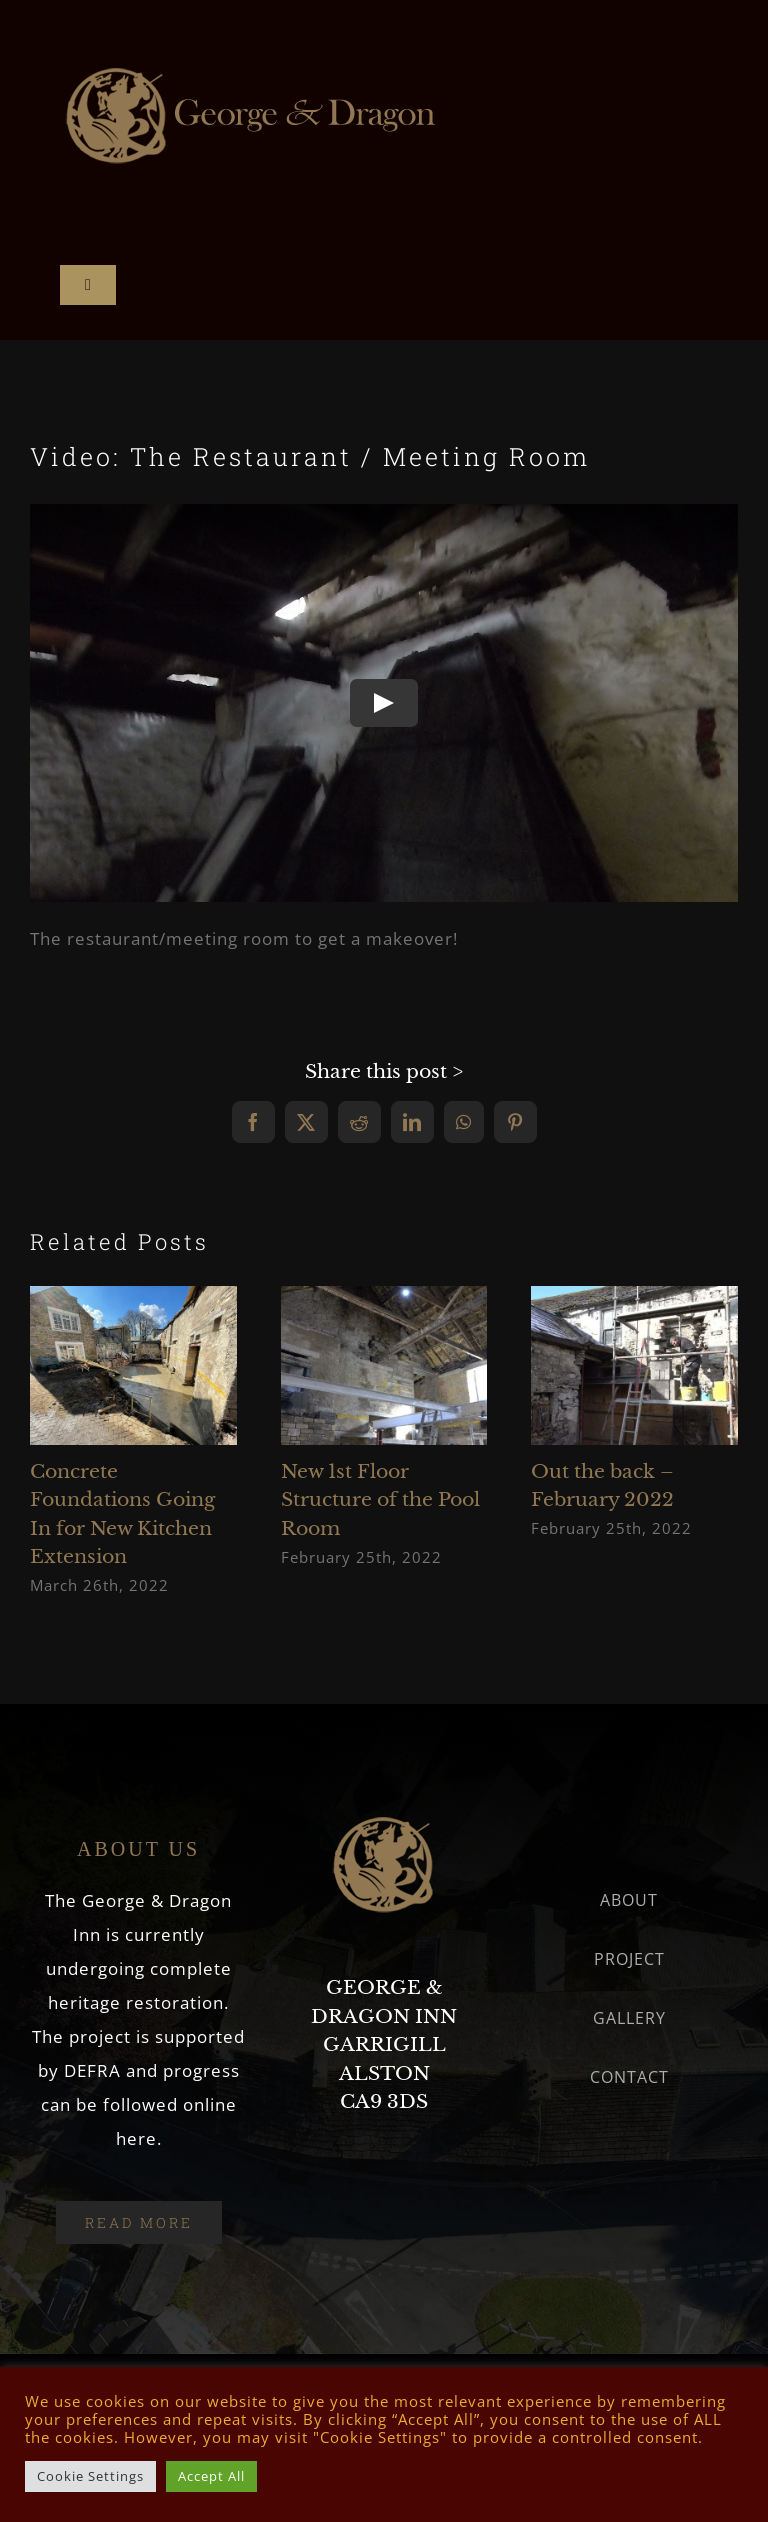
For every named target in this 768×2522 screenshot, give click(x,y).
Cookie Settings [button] (90, 2476)
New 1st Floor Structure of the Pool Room (380, 1500)
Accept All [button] (211, 2476)
